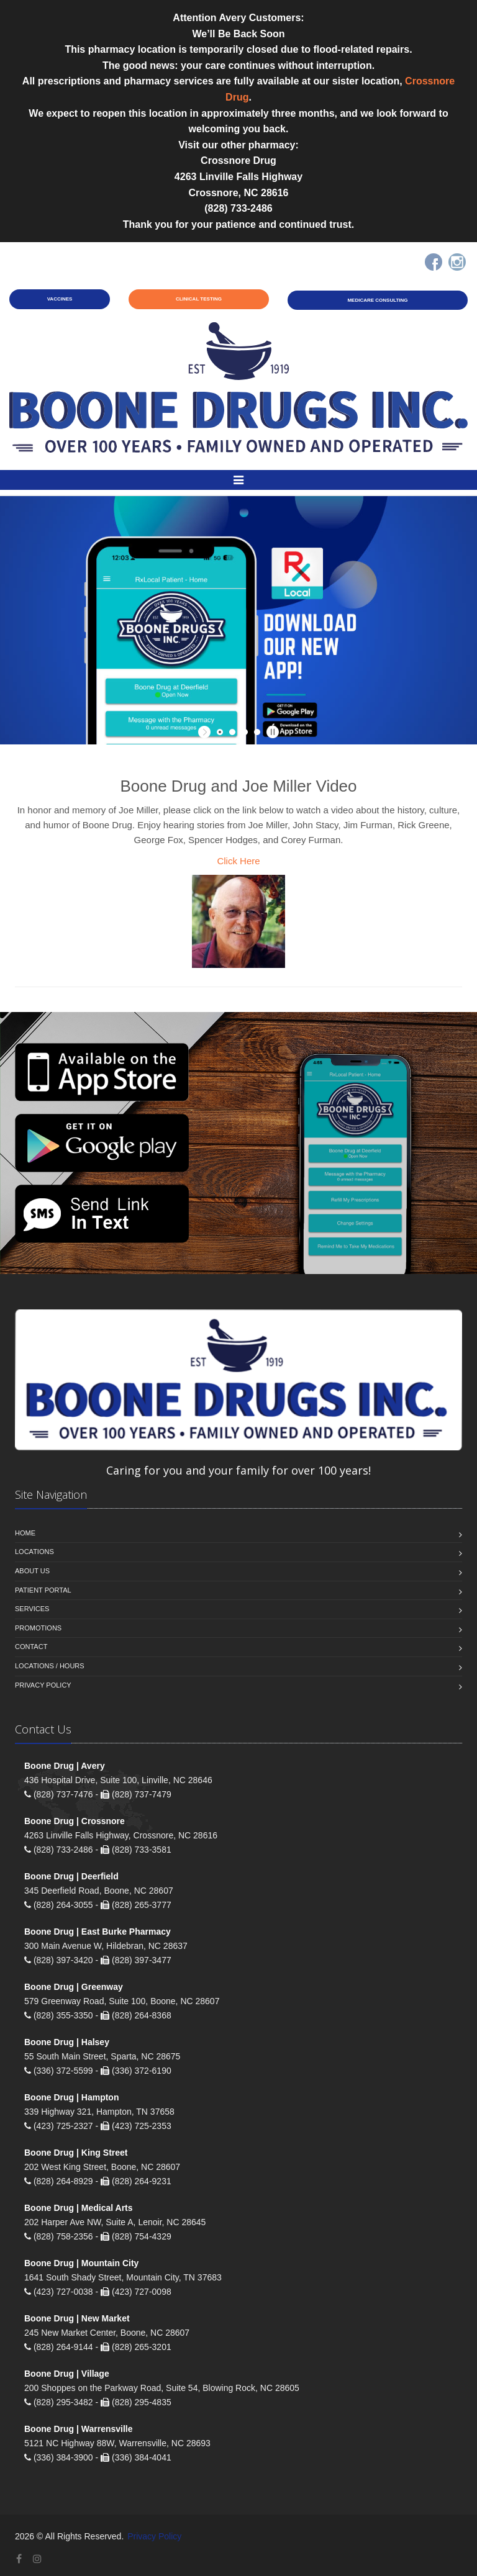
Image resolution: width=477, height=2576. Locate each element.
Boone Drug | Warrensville (78, 2429)
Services (32, 1608)
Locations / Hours (49, 1666)
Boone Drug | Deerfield (71, 1876)
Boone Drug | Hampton (71, 2097)
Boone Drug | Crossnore (74, 1821)
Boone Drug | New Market (77, 2318)
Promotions (38, 1628)
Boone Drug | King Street (75, 2153)
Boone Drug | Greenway (73, 1987)
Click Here (238, 861)
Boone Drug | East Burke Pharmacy (97, 1932)
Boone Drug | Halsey (66, 2042)
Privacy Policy (43, 1685)
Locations (34, 1551)
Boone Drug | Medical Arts (78, 2208)
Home (25, 1533)
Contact (31, 1646)
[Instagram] (457, 262)
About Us (32, 1571)
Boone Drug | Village (66, 2374)
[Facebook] (433, 262)
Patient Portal (43, 1590)
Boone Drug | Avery (64, 1766)
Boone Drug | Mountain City (81, 2263)
